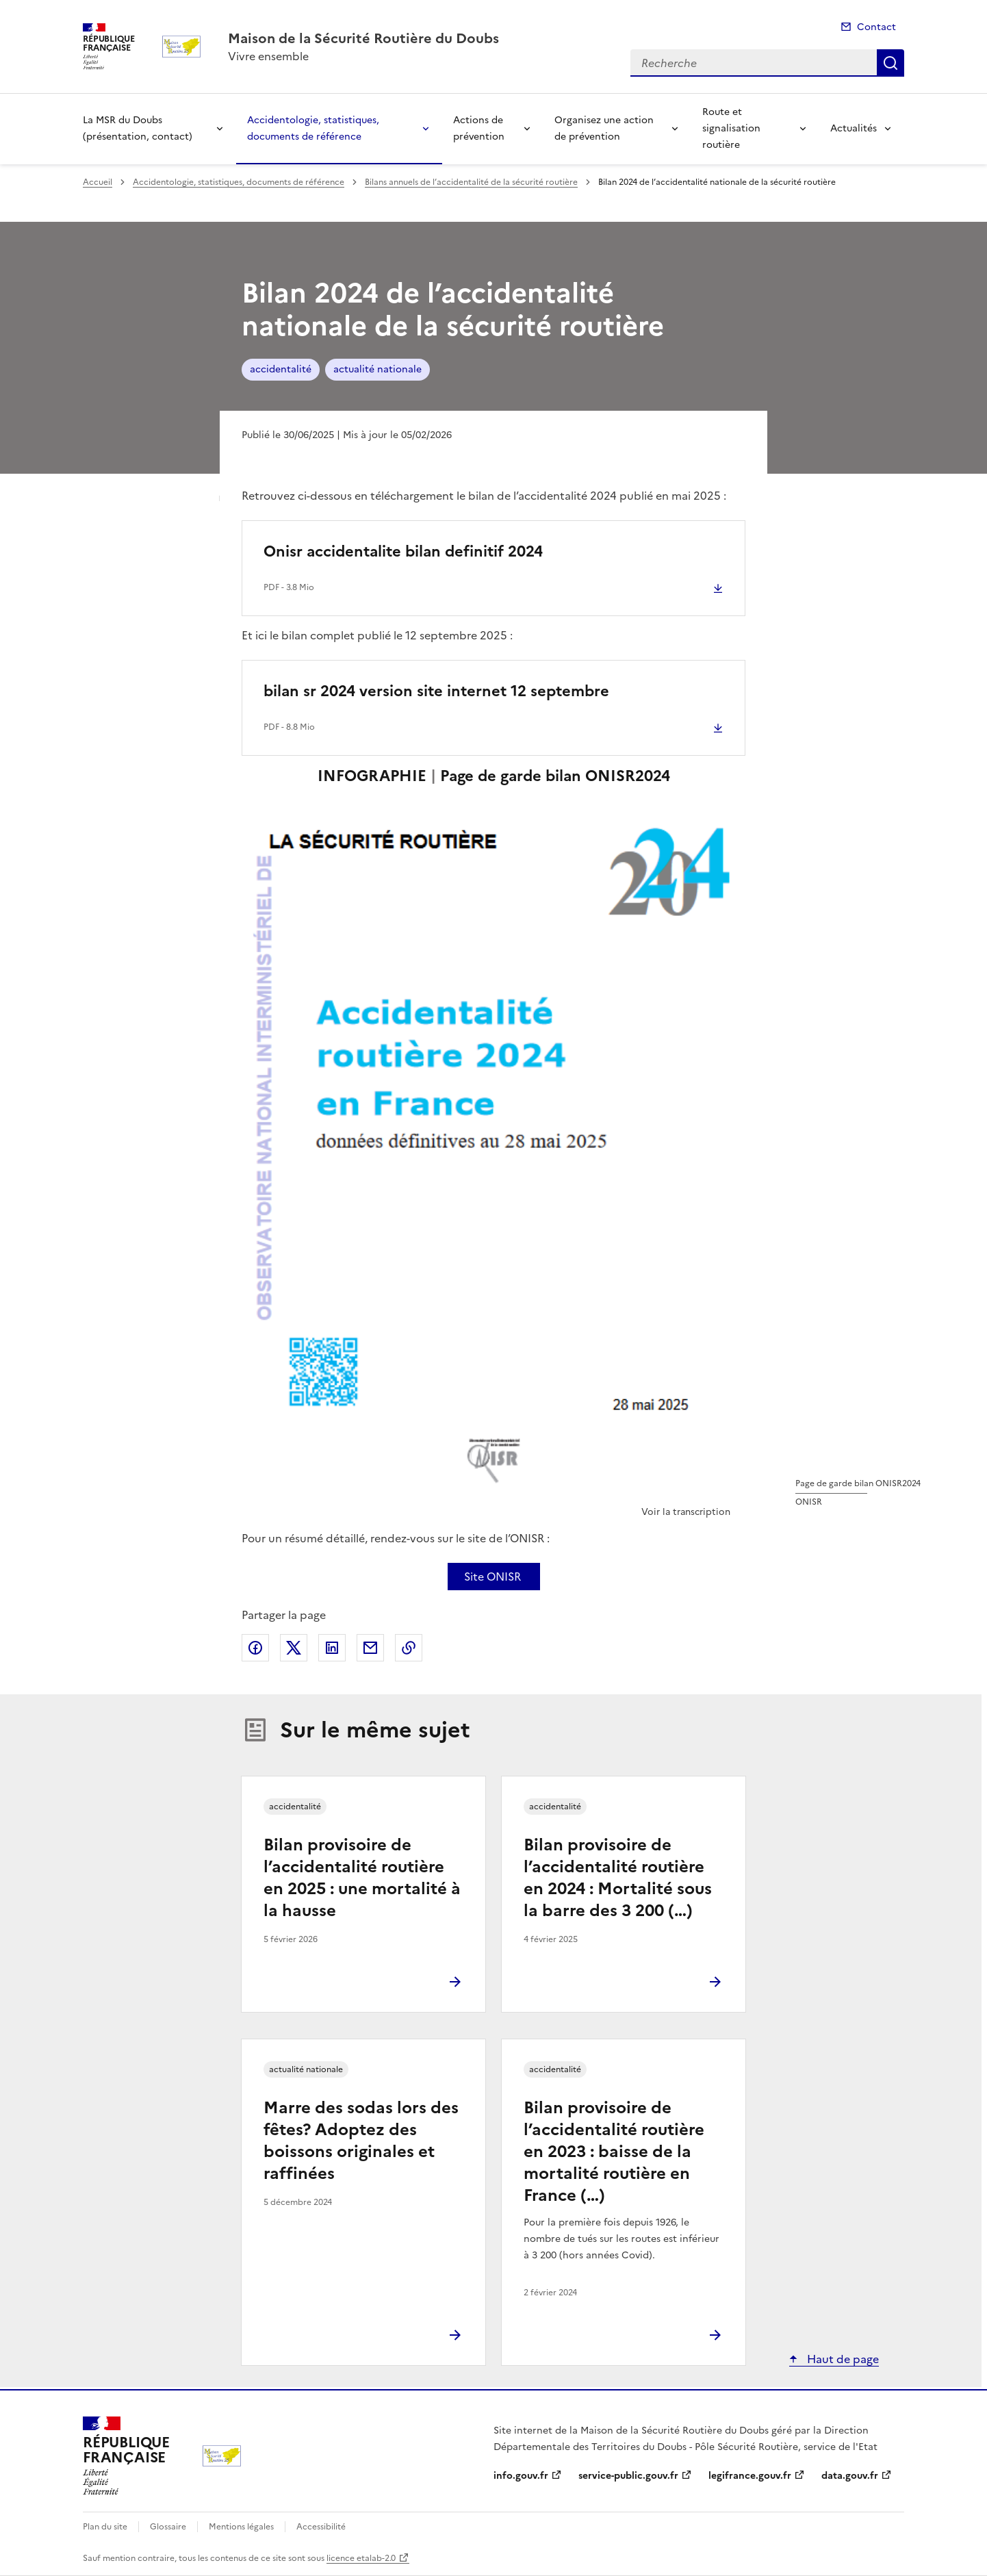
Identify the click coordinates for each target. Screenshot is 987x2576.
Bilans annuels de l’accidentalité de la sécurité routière (471, 182)
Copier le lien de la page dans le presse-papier (408, 1647)
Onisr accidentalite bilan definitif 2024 (403, 551)
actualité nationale (377, 369)
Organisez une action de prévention (604, 128)
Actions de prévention (478, 128)
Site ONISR (492, 1576)
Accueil (97, 182)
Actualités (853, 128)
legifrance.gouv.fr (749, 2476)
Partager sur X (293, 1647)
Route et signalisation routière (731, 128)
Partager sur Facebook (255, 1647)
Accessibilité (321, 2527)
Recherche (890, 63)
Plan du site (105, 2527)
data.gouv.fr (849, 2476)
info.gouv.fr (521, 2476)
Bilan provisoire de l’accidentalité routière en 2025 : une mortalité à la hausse (362, 1878)
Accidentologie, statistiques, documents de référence (313, 128)
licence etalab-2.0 (361, 2558)
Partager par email (370, 1647)
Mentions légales (241, 2527)
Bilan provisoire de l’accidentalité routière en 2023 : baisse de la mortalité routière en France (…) (614, 2151)
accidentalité (280, 369)
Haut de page (841, 2359)
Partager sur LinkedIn (332, 1647)
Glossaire (168, 2527)
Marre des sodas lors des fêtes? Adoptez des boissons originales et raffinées (361, 2140)
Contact (876, 27)
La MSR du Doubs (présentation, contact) (137, 128)
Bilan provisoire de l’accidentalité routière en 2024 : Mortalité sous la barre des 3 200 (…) (618, 1878)
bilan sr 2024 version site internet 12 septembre (436, 691)
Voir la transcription (685, 1511)
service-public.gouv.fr (628, 2476)
